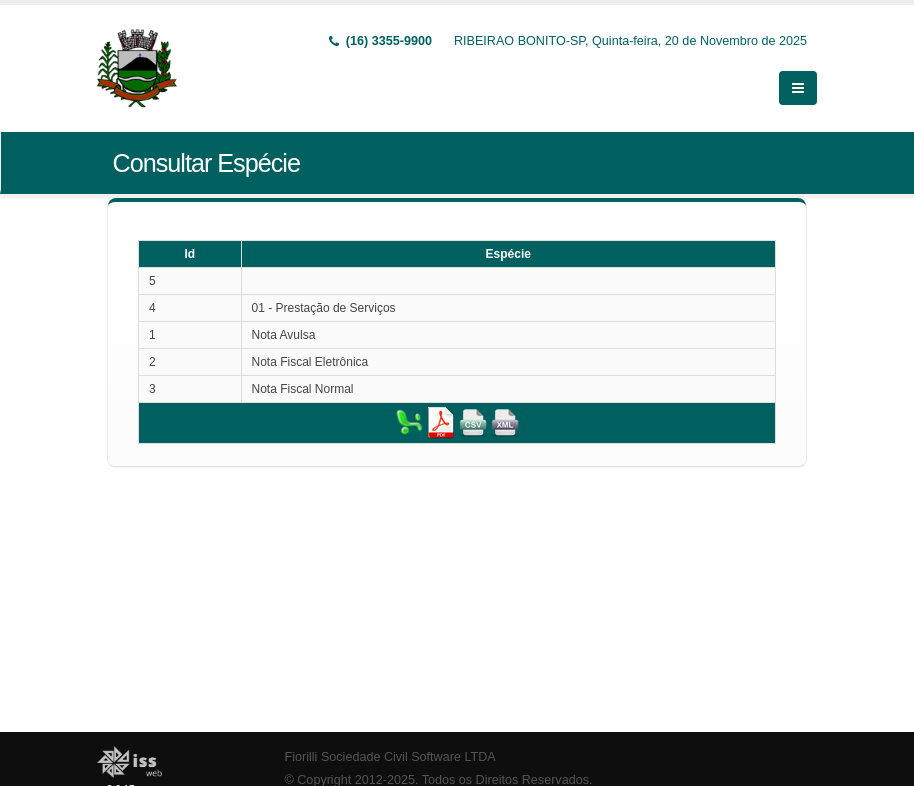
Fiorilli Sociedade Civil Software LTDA (390, 757)
